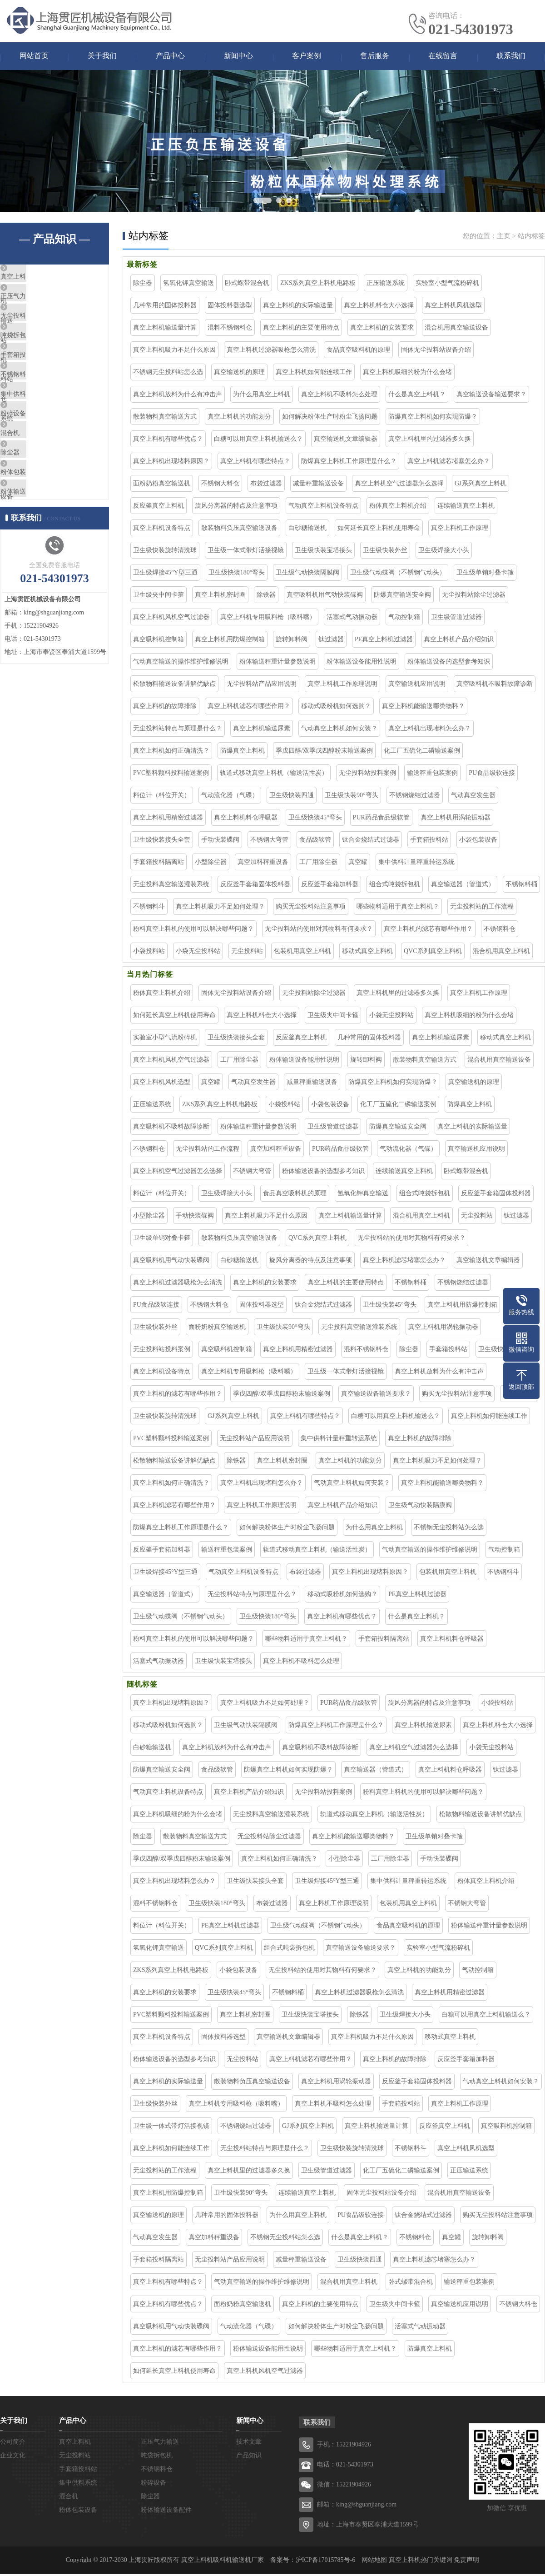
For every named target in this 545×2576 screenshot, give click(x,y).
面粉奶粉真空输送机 (161, 485)
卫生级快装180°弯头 (236, 574)
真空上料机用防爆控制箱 (230, 641)
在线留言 (442, 57)
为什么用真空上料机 (261, 396)
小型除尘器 (211, 864)
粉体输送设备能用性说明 (361, 663)
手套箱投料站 (41, 387)
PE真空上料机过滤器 (384, 641)
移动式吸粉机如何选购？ (336, 708)
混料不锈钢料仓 (230, 329)
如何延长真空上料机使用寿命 (378, 530)
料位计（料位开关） (161, 797)
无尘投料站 (38, 334)
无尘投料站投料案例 (367, 775)
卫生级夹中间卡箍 (158, 597)
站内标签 (531, 238)
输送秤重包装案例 (432, 775)
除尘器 (31, 521)
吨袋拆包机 (38, 360)
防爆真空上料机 (242, 752)
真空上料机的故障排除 (165, 708)
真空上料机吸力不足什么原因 (174, 352)
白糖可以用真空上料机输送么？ (258, 441)
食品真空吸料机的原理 (358, 352)
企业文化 (12, 2457)
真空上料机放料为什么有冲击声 (177, 396)
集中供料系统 (41, 441)
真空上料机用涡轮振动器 (455, 819)
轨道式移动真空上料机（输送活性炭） (274, 775)
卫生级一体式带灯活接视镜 (246, 552)
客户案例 (306, 57)
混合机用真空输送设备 (456, 329)
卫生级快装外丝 (385, 552)
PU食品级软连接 (492, 775)
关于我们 (102, 57)
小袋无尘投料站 (198, 953)
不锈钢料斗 (149, 908)
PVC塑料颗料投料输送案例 (171, 775)
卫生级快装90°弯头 (351, 797)
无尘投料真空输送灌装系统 (171, 886)
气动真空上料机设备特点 (323, 507)
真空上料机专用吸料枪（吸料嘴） (268, 619)
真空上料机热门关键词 (420, 2562)
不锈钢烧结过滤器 (414, 797)
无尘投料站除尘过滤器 (473, 597)
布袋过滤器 (266, 485)
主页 (503, 238)
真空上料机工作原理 (459, 530)
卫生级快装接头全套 (161, 842)
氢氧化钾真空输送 (188, 285)
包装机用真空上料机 (302, 953)
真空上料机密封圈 (220, 597)
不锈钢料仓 (38, 414)
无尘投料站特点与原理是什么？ (177, 730)
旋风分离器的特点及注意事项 (236, 507)
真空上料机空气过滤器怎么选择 (399, 485)
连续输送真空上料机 (466, 507)
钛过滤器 (331, 641)
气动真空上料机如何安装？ (339, 730)
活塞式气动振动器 (352, 619)
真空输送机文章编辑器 (345, 441)
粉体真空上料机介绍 (397, 507)
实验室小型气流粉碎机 (447, 285)
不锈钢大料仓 (220, 485)
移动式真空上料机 (367, 953)
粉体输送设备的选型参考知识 (448, 663)
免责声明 (466, 2562)
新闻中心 (238, 57)
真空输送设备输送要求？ (491, 396)
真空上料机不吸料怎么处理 (339, 396)
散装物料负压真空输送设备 (239, 530)
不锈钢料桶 (521, 886)
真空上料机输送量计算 (165, 329)
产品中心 (170, 57)
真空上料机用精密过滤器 (168, 819)
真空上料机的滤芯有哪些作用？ (428, 931)
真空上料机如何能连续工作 (314, 374)
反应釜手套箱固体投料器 (255, 886)
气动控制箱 (404, 619)
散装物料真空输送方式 (165, 418)
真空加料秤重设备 (263, 864)
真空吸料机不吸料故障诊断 (494, 686)
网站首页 (34, 57)
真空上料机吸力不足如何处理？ (220, 908)
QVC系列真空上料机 (433, 953)
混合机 (31, 495)
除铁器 (266, 597)
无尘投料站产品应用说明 (262, 686)
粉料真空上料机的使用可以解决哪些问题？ (193, 931)
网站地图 (374, 2562)
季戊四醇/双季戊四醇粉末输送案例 (324, 752)
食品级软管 (315, 842)
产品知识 (249, 2457)
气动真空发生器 (473, 797)
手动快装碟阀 (220, 842)
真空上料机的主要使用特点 (301, 329)
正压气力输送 (41, 307)
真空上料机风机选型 (453, 307)
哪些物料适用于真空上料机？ (398, 908)
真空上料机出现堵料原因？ (171, 463)
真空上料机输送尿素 (261, 730)
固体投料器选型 (230, 307)
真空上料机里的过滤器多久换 (429, 441)
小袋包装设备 (478, 842)
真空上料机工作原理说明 (342, 686)
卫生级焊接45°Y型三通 (165, 574)
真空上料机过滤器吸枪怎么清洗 (271, 352)
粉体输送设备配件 (48, 575)
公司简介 (12, 2444)
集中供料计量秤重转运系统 (416, 864)
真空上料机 (38, 280)
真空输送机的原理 (239, 374)
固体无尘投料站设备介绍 (436, 352)
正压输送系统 (386, 285)
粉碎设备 (35, 468)
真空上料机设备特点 (161, 530)
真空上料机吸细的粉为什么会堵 (407, 374)
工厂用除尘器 (318, 864)
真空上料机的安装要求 (382, 329)
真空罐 (357, 864)
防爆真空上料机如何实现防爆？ (432, 418)
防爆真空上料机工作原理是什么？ (348, 463)
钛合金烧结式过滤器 (370, 842)
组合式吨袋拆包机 (394, 886)
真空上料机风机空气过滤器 (171, 619)
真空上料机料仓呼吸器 (245, 819)
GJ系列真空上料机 (480, 485)
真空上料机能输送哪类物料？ (423, 708)
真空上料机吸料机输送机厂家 (222, 2562)
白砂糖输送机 (307, 530)
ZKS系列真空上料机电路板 (318, 285)
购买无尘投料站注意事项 (311, 908)
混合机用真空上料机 (501, 953)
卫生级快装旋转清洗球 (165, 552)
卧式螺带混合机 (247, 285)
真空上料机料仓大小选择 (379, 307)
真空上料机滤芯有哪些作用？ (249, 708)
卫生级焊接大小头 (443, 552)
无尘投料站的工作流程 (482, 908)
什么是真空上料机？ (417, 396)
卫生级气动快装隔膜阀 (307, 574)
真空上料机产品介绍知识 (459, 641)
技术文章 (249, 2444)
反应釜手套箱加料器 (329, 886)
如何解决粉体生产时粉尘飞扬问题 (329, 418)
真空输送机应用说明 (417, 686)
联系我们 (510, 57)
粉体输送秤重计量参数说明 (277, 663)
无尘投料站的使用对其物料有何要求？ (319, 931)
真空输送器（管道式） (463, 886)
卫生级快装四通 (291, 797)
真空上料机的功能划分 (239, 418)
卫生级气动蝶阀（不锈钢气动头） (398, 574)
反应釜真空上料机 (158, 507)
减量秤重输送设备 (318, 485)
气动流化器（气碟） (229, 797)
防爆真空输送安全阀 (402, 597)
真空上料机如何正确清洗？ (171, 752)
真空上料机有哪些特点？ (255, 463)
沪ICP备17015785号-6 (325, 2562)
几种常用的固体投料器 (165, 307)
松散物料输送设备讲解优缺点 (174, 686)
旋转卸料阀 (291, 641)
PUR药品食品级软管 (381, 819)
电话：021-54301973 (345, 2466)
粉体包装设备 (41, 548)
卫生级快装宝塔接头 (323, 552)
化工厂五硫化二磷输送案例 (422, 752)
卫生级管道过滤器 (456, 619)
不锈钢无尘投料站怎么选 (168, 374)
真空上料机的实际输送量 (298, 307)
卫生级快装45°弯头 (315, 819)
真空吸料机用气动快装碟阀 (325, 597)
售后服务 (374, 57)
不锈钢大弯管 (269, 842)
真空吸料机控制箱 (158, 641)
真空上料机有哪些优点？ (168, 441)
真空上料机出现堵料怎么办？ (429, 730)
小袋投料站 (149, 953)
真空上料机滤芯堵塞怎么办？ (448, 463)
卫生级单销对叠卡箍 (485, 574)
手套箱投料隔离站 (158, 864)
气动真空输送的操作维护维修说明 (180, 663)
